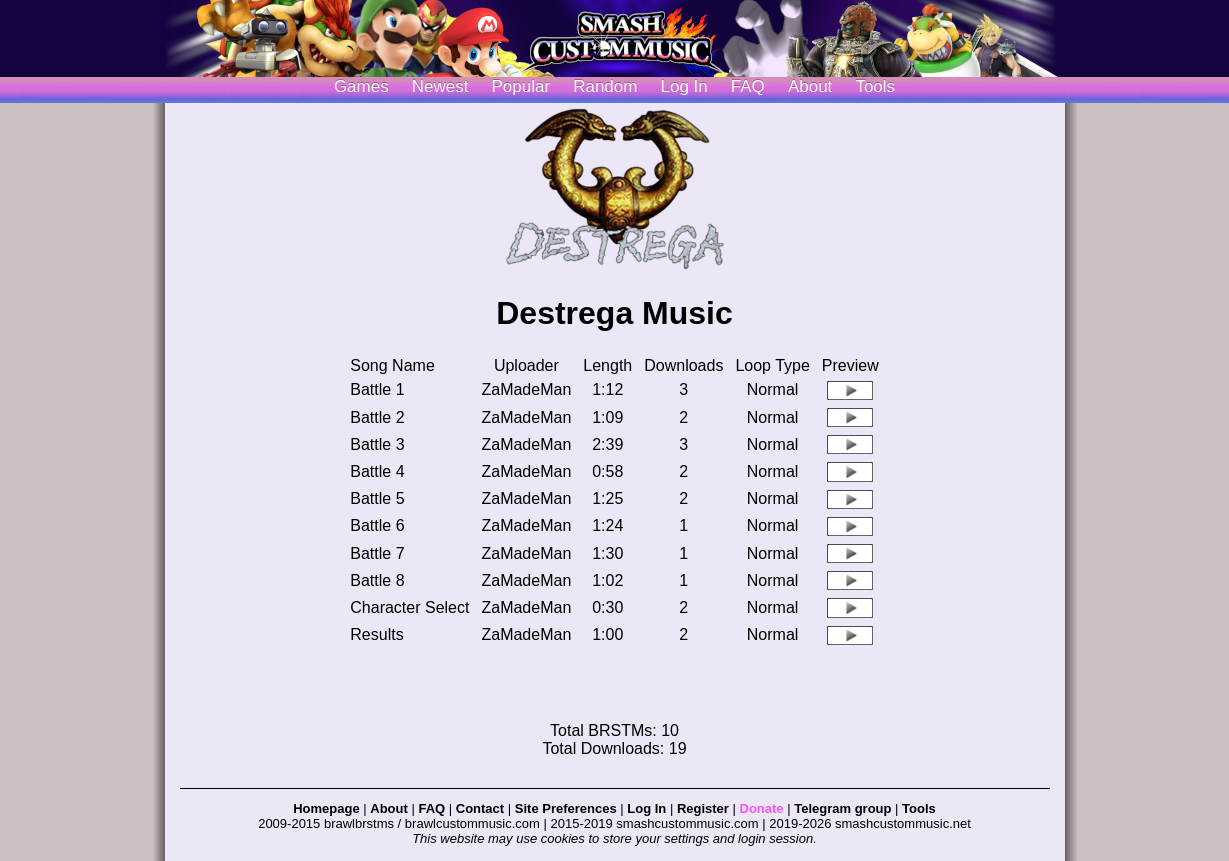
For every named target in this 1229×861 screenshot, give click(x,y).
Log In (646, 808)
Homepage (326, 808)
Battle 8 (377, 580)
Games (361, 86)
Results (376, 634)
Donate (762, 808)
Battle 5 (377, 498)
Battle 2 (377, 417)
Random (605, 86)
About (810, 86)
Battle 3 (377, 444)
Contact (480, 808)
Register (703, 808)
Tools (875, 86)
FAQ (748, 86)
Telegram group (842, 808)
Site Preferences (566, 808)
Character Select (409, 607)
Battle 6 (377, 525)
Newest (440, 86)
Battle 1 (377, 389)
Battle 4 (377, 471)
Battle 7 (377, 553)
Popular (521, 86)
